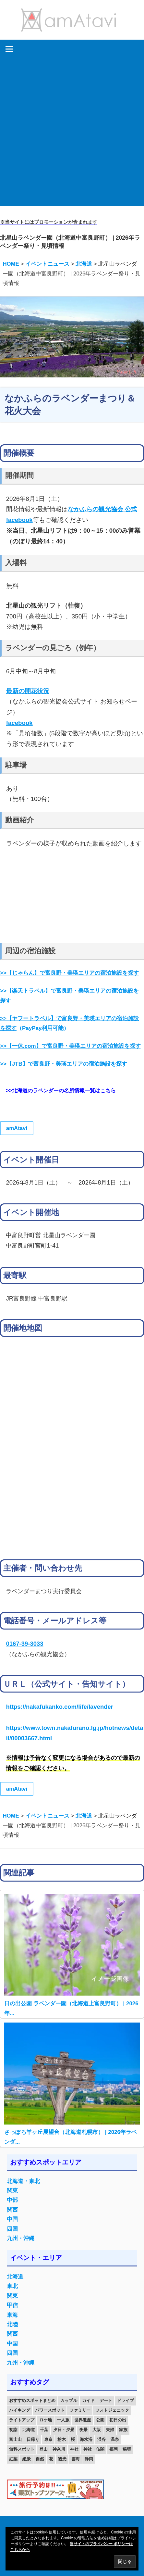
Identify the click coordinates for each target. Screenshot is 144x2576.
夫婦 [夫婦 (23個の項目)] (110, 2429)
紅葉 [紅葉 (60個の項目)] (13, 2458)
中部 (12, 2200)
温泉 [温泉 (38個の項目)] (115, 2439)
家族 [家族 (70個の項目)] (123, 2429)
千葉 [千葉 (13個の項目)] (44, 2429)
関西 (12, 2210)
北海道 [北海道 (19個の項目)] (28, 2429)
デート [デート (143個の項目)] (106, 2400)
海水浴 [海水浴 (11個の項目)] (86, 2439)
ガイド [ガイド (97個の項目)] (88, 2400)
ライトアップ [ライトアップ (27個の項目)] (21, 2419)
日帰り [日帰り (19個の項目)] (33, 2439)
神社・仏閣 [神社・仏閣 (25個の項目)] (93, 2449)
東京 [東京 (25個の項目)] (48, 2439)
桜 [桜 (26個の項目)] (73, 2439)
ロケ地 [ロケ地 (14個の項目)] (45, 2419)
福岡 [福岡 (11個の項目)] (113, 2449)
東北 (12, 2286)
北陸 (12, 2324)
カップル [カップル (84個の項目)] (68, 2400)
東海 (12, 2315)
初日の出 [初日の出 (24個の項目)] (117, 2419)
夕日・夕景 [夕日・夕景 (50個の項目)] (63, 2429)
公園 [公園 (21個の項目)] (100, 2419)
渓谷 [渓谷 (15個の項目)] (101, 2439)
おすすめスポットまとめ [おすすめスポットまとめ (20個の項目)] (32, 2400)
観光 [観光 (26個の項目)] (62, 2458)
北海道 (15, 2277)
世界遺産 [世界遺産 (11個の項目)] (82, 2419)
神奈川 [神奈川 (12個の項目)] (59, 2449)
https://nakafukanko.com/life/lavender (59, 1706)
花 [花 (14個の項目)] (51, 2458)
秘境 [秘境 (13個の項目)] (127, 2449)
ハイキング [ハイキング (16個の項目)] (19, 2410)
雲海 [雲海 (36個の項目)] (75, 2458)
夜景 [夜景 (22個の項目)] (83, 2429)
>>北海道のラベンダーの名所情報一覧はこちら (61, 1090)
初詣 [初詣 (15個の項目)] (13, 2429)
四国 (12, 2229)
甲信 (12, 2305)
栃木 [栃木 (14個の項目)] (61, 2439)
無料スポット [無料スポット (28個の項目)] (21, 2449)
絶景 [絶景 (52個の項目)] (26, 2458)
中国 (12, 2219)
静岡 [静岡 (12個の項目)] (89, 2458)
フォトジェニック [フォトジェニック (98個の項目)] (112, 2410)
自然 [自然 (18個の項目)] (40, 2458)
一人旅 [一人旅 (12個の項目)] (63, 2419)
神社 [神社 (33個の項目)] (74, 2449)
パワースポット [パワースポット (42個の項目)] (50, 2410)
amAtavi (16, 1128)
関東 (12, 2191)
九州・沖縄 (20, 2238)
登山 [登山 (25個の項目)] (43, 2449)
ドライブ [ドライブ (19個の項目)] (125, 2400)
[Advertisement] (72, 134)
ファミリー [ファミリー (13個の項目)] (79, 2410)
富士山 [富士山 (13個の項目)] (15, 2439)
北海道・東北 (23, 2181)
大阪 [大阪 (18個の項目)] (96, 2429)
